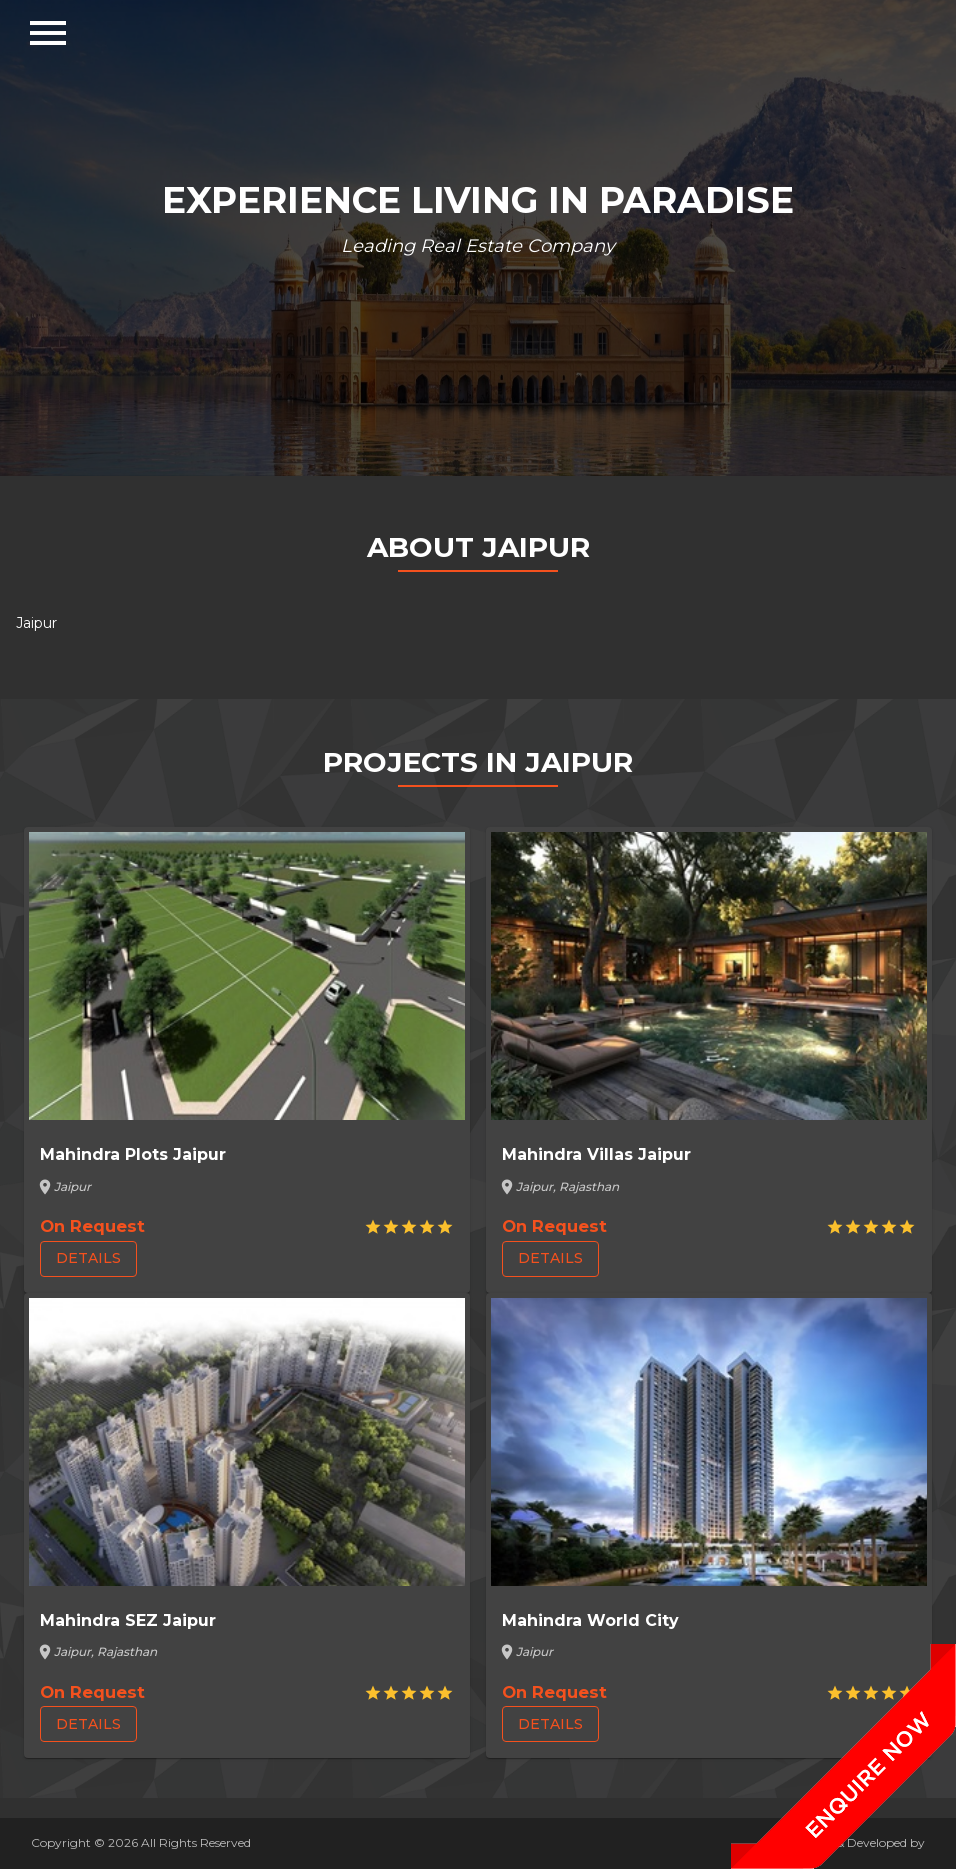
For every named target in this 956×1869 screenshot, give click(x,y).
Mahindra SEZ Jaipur (128, 1620)
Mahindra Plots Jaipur (133, 1154)
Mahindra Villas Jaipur (596, 1154)
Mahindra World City (590, 1620)
